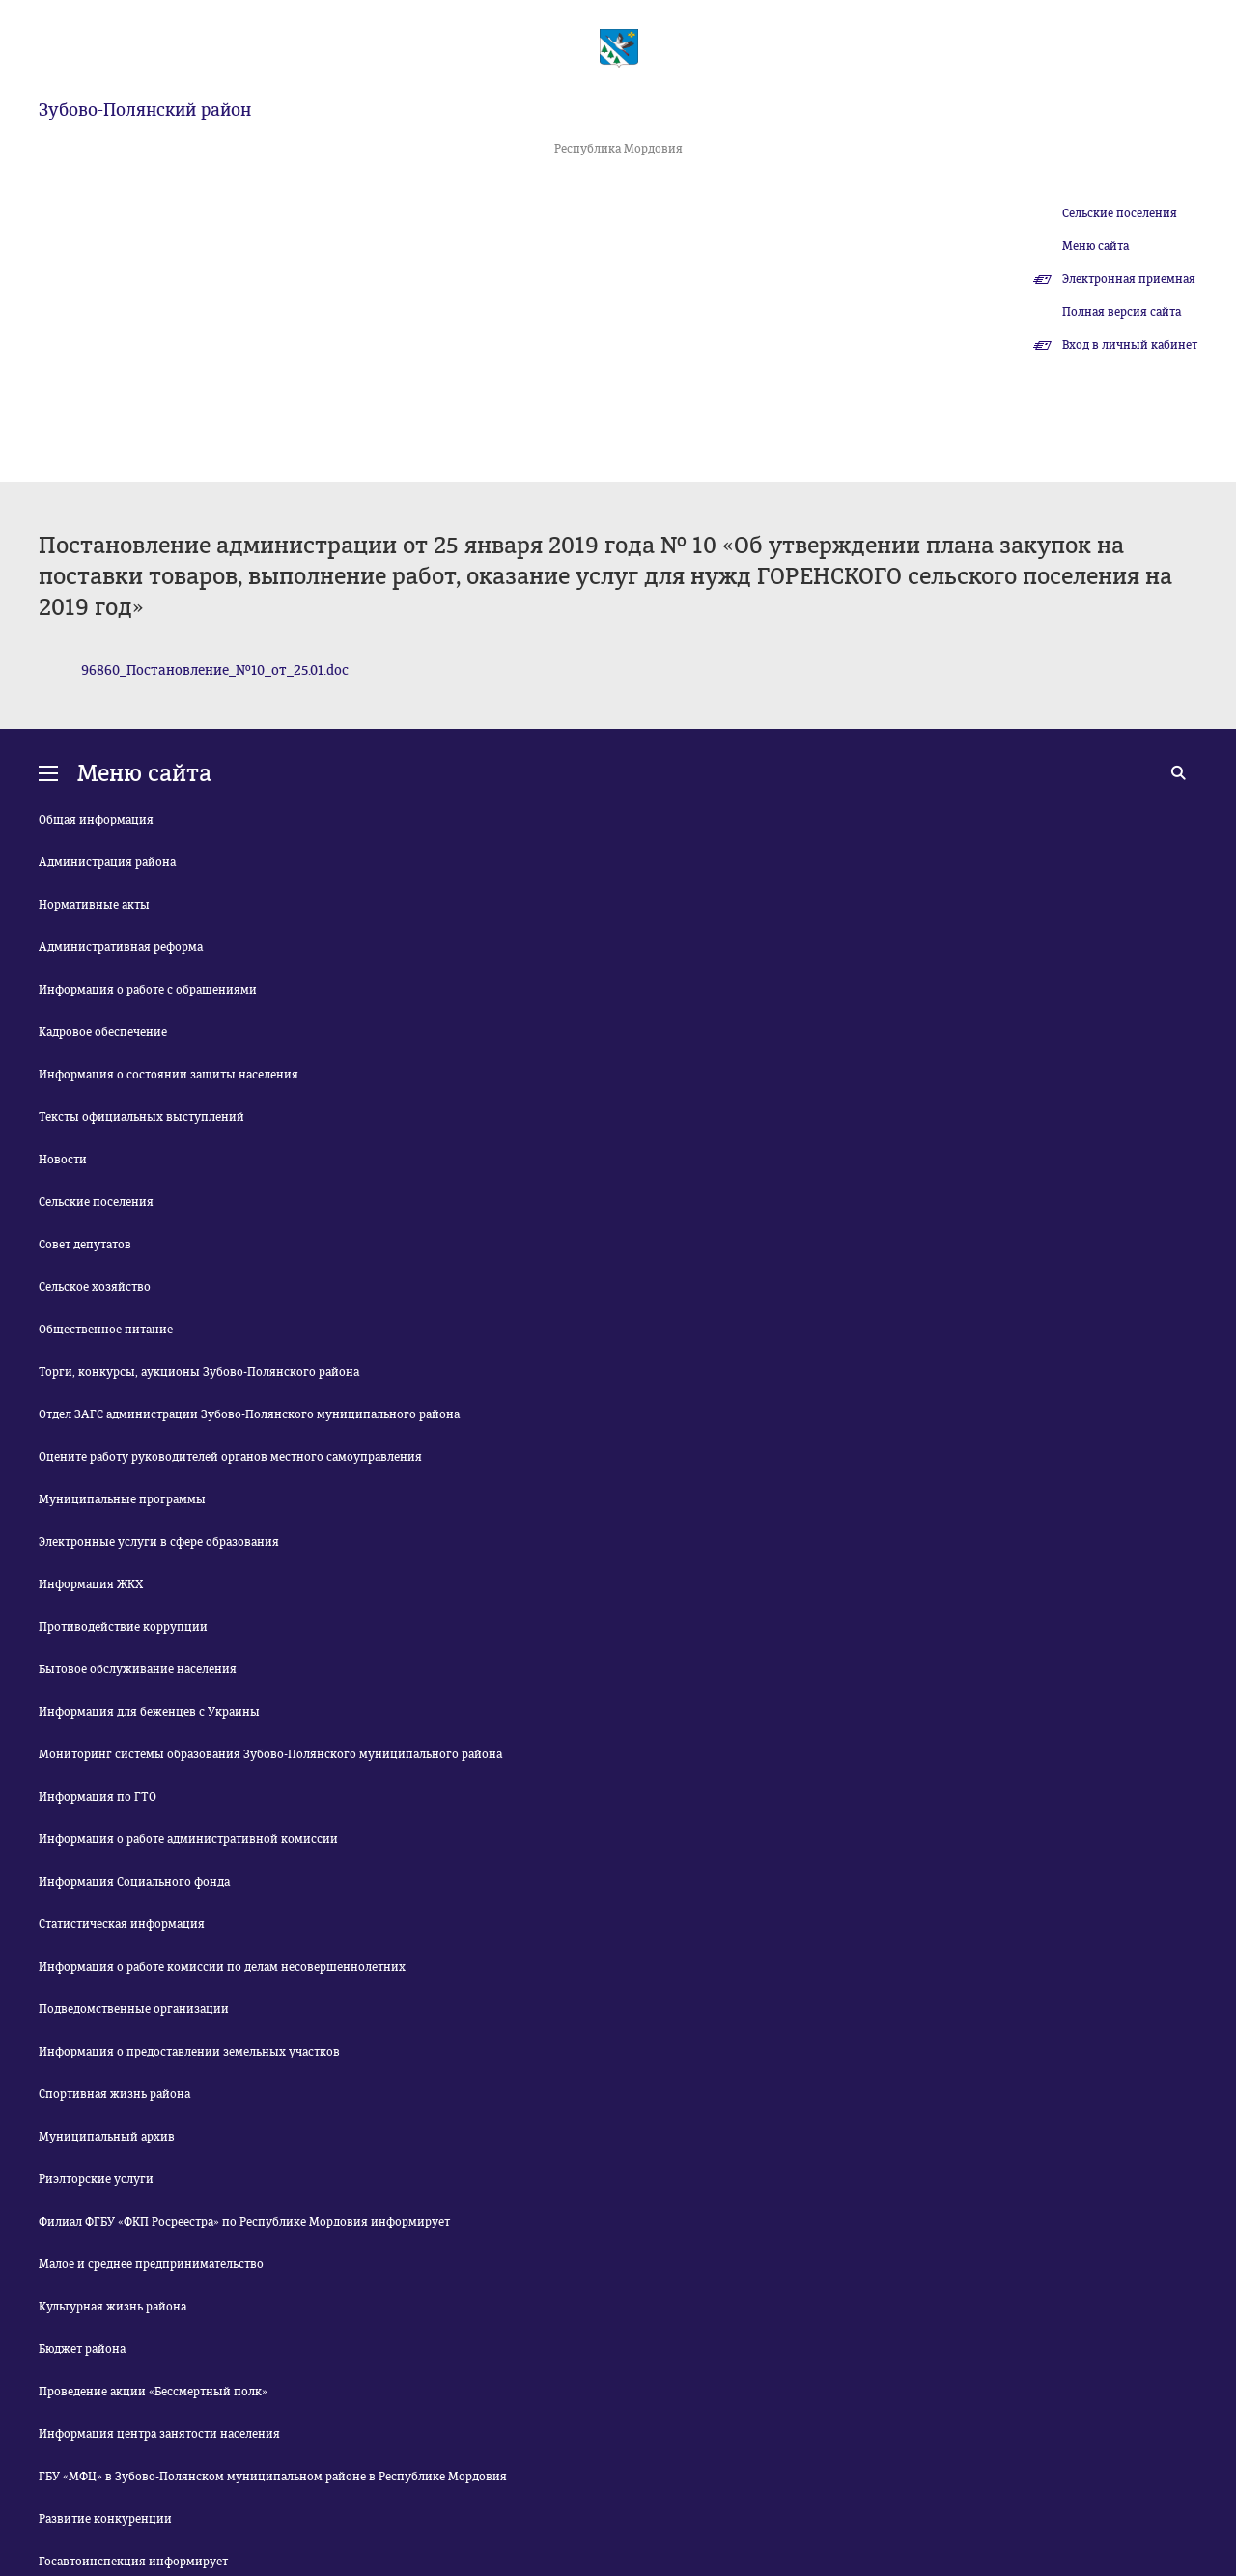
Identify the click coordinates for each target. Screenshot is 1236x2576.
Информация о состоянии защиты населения (168, 1074)
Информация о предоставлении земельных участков (189, 2051)
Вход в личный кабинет (1129, 344)
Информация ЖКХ (91, 1584)
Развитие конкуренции (105, 2519)
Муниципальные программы (122, 1499)
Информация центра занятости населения (159, 2434)
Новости (63, 1159)
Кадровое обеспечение (103, 1032)
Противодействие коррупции (123, 1627)
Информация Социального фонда (134, 1882)
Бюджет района (82, 2349)
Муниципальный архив (107, 2136)
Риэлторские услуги (96, 2179)
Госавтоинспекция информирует (133, 2561)
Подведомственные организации (134, 2009)
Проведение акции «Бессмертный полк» (153, 2391)
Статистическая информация (122, 1924)
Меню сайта (1095, 246)
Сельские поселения (1119, 213)
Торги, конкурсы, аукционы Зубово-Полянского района (199, 1372)
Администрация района (107, 862)
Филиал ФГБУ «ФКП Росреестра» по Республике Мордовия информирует (244, 2221)
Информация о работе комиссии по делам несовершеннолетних (222, 1967)
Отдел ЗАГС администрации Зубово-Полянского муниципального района (249, 1414)
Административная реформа (121, 947)
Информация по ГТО (97, 1797)
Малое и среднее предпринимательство (151, 2264)
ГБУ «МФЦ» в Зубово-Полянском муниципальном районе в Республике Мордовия (273, 2476)
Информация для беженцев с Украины (149, 1712)
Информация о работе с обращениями (148, 989)
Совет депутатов (85, 1244)
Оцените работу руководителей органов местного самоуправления (230, 1457)
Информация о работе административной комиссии (188, 1839)
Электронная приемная (1128, 279)
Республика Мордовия (618, 148)
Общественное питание (106, 1329)
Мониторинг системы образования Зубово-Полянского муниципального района (270, 1754)
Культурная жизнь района (112, 2306)
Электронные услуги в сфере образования (159, 1542)
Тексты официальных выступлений (141, 1117)
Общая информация (96, 819)
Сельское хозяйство (95, 1287)
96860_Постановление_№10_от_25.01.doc (215, 670)
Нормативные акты (94, 904)
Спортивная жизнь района (114, 2094)
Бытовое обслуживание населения (138, 1669)
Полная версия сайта (1121, 312)
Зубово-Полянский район (145, 110)
